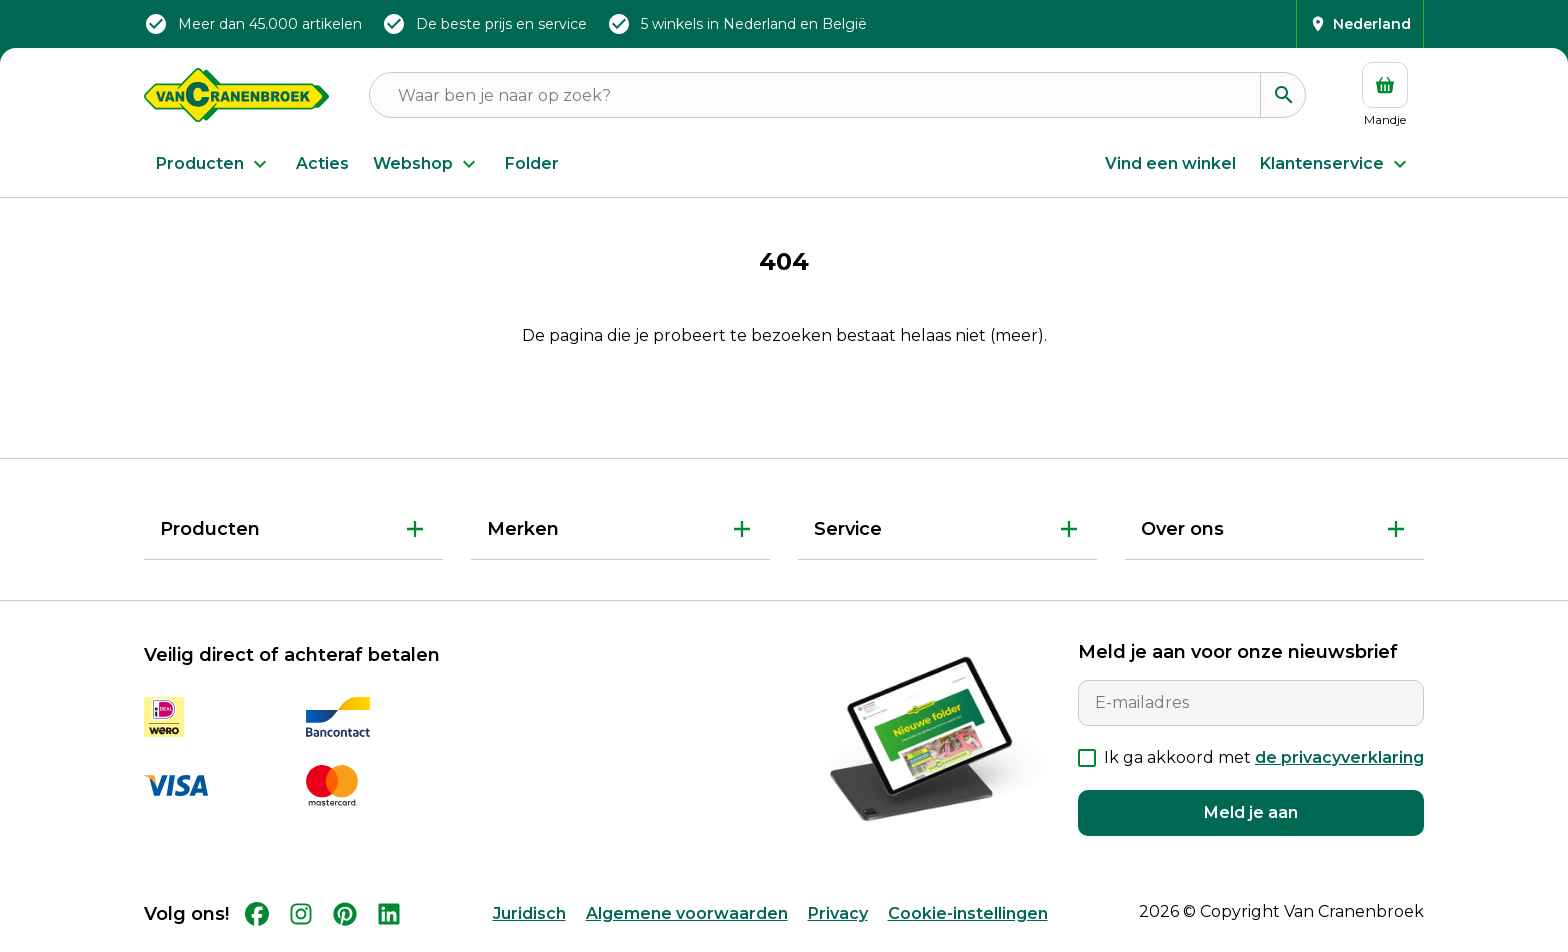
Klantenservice (1336, 164)
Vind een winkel (1170, 163)
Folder (532, 163)
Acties (322, 163)
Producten (214, 164)
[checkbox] (1087, 758)
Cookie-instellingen (968, 913)
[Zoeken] (1283, 95)
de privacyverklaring (1339, 757)
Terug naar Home (784, 401)
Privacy (838, 913)
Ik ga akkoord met (1264, 757)
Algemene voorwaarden (687, 913)
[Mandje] (1385, 95)
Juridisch (529, 913)
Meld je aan (1251, 812)
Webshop (427, 164)
